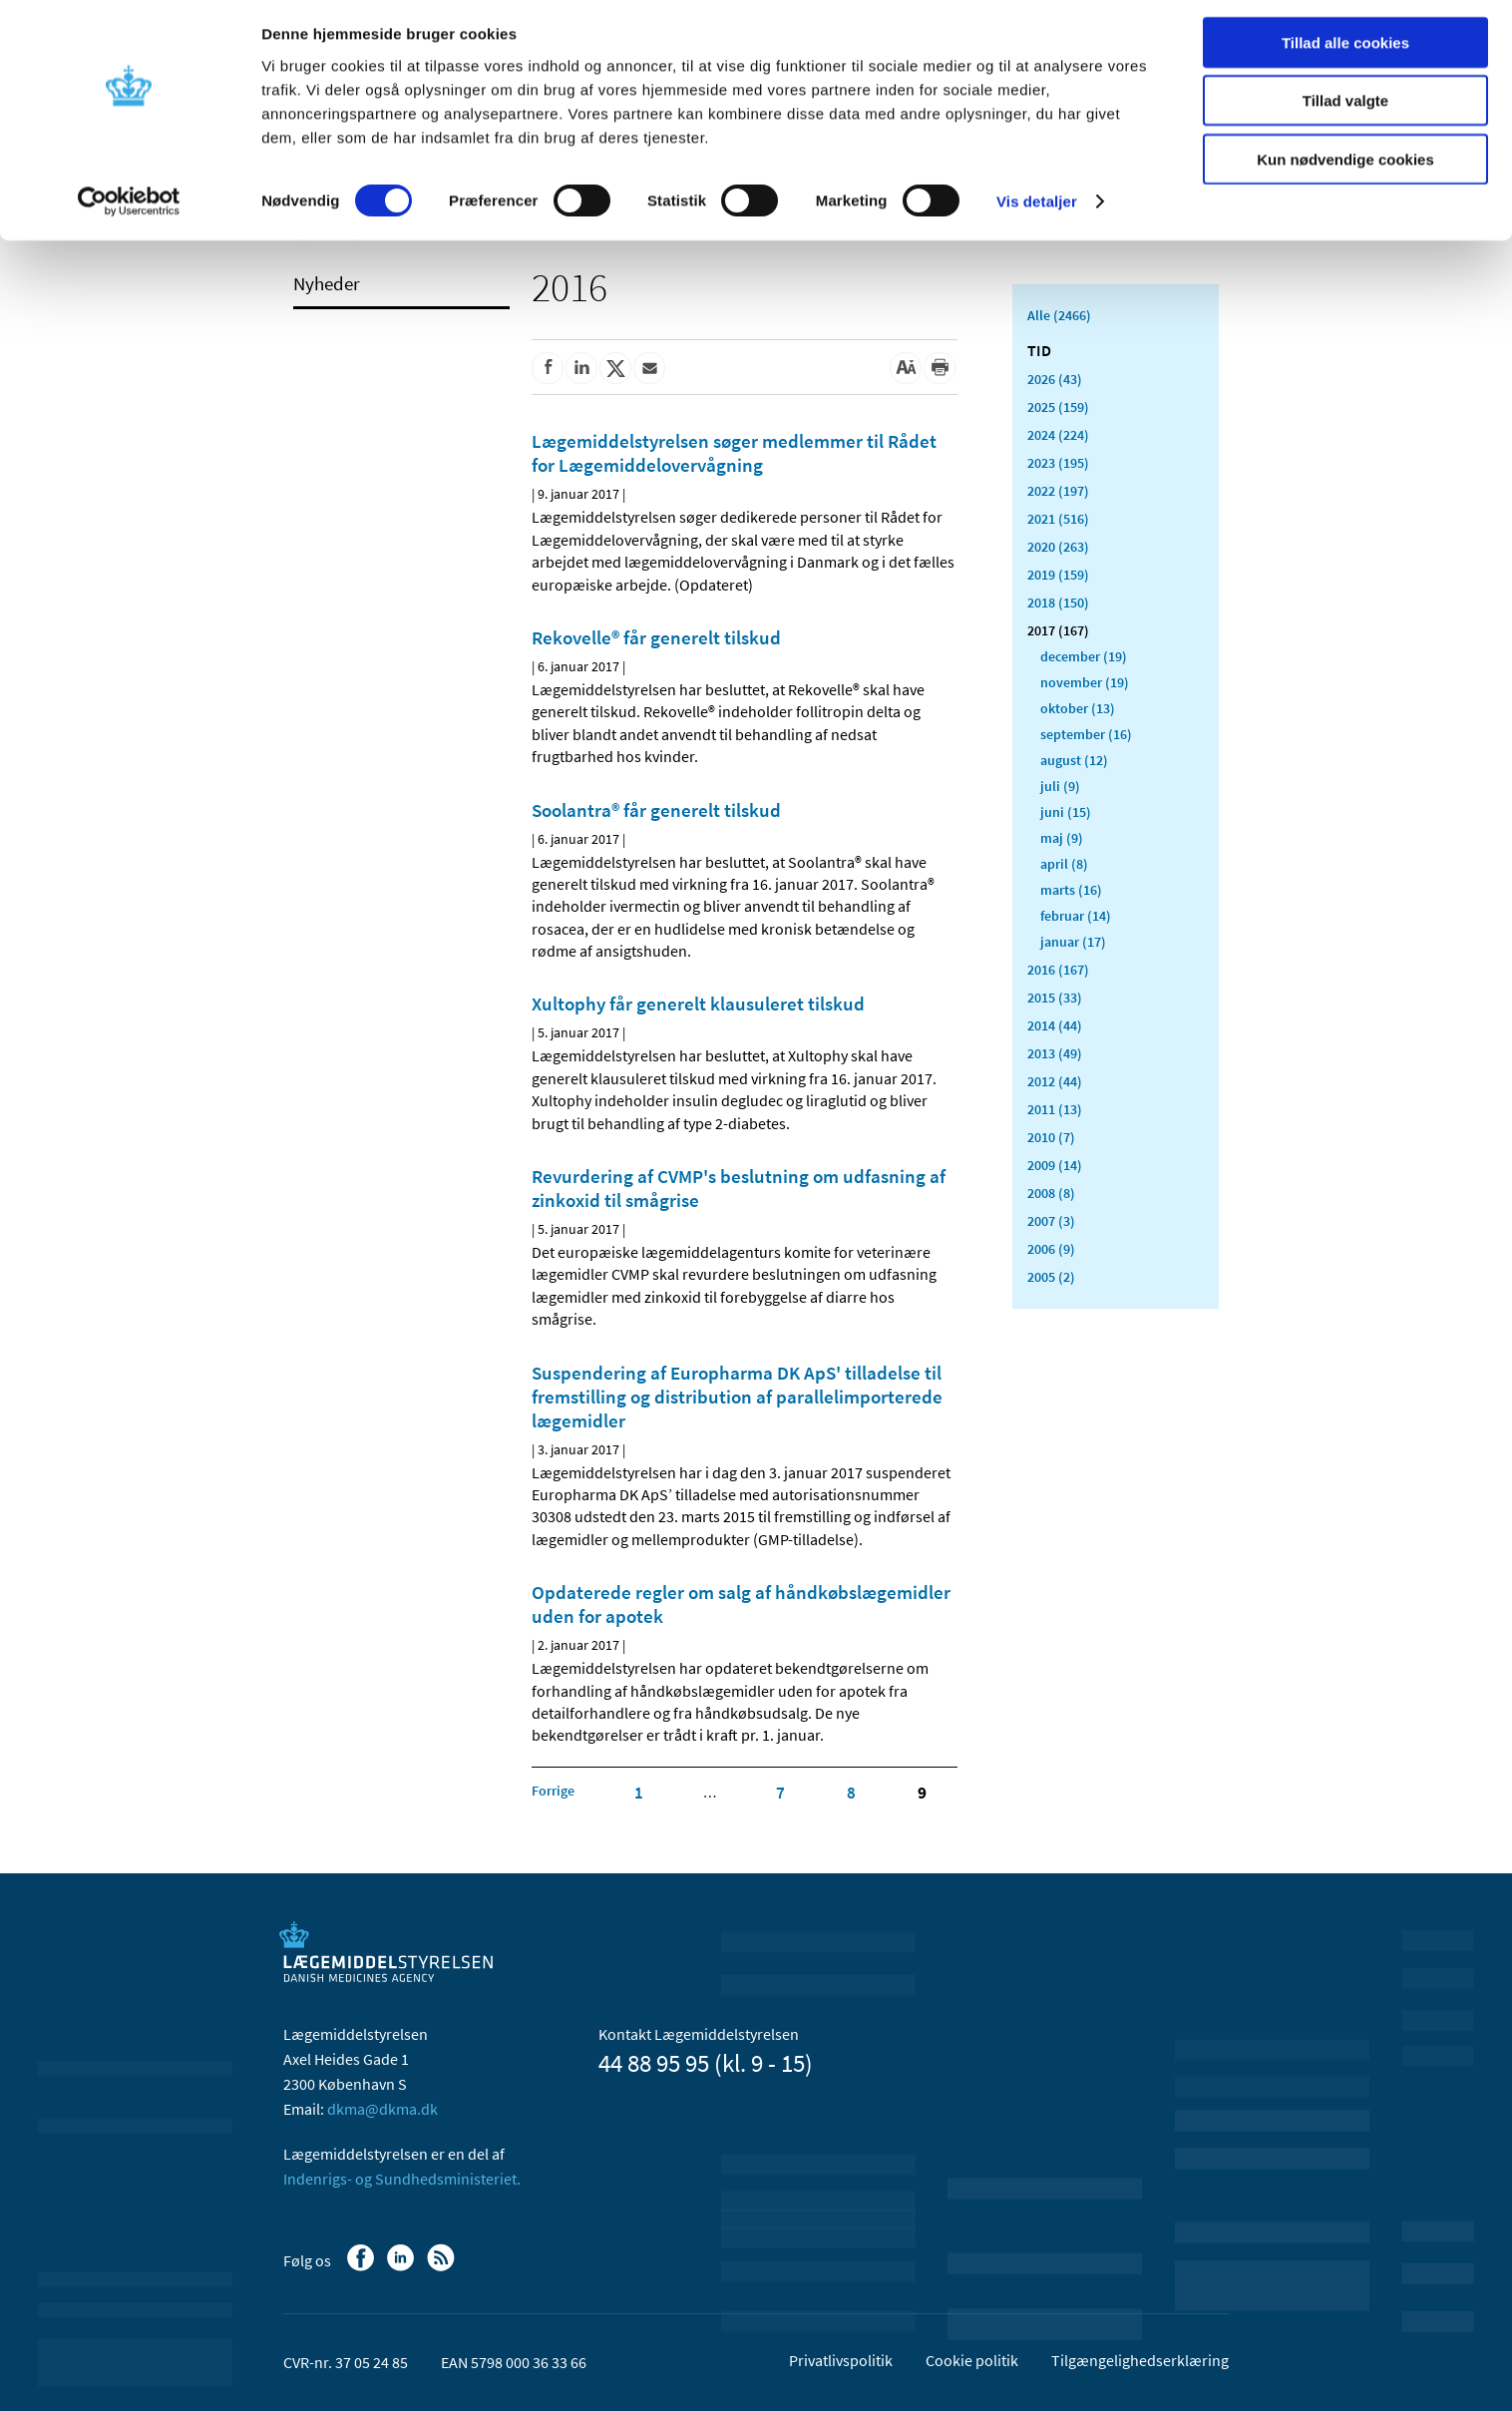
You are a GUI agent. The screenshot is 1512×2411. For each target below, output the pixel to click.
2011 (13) (1054, 1109)
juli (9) (1060, 786)
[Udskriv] (939, 368)
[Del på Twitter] (615, 368)
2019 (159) (1058, 575)
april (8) (1064, 864)
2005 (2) (1051, 1277)
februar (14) (1075, 916)
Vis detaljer (1036, 209)
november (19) (1084, 682)
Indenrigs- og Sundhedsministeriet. (402, 2179)
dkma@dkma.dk (382, 2109)
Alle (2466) (1059, 315)
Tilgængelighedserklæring (1140, 2360)
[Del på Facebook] (548, 368)
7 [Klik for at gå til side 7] (780, 1793)
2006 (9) (1051, 1249)
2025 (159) (1058, 407)
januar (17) (1073, 942)
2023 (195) (1058, 463)
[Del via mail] (649, 368)
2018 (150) (1058, 602)
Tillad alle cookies (1345, 49)
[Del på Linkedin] (581, 368)
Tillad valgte (1345, 108)
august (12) (1074, 760)
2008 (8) (1051, 1193)
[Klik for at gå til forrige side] (553, 1791)
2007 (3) (1051, 1221)
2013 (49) (1054, 1053)
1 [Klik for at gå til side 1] (638, 1793)
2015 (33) (1054, 997)
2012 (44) (1054, 1081)
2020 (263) (1058, 547)
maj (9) (1061, 838)
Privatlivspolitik (841, 2360)
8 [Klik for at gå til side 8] (851, 1793)
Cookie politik (972, 2360)
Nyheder (326, 283)
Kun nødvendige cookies (1345, 166)
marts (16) (1071, 890)
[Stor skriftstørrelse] (906, 368)
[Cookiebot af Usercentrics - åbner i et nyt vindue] (129, 209)
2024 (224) (1058, 435)
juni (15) (1065, 812)
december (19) (1083, 656)
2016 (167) (1058, 970)
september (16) (1086, 734)
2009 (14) (1054, 1165)
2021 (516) (1058, 519)
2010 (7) (1051, 1137)
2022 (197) (1058, 491)
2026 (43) (1054, 379)
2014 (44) (1054, 1025)
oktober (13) (1077, 708)
